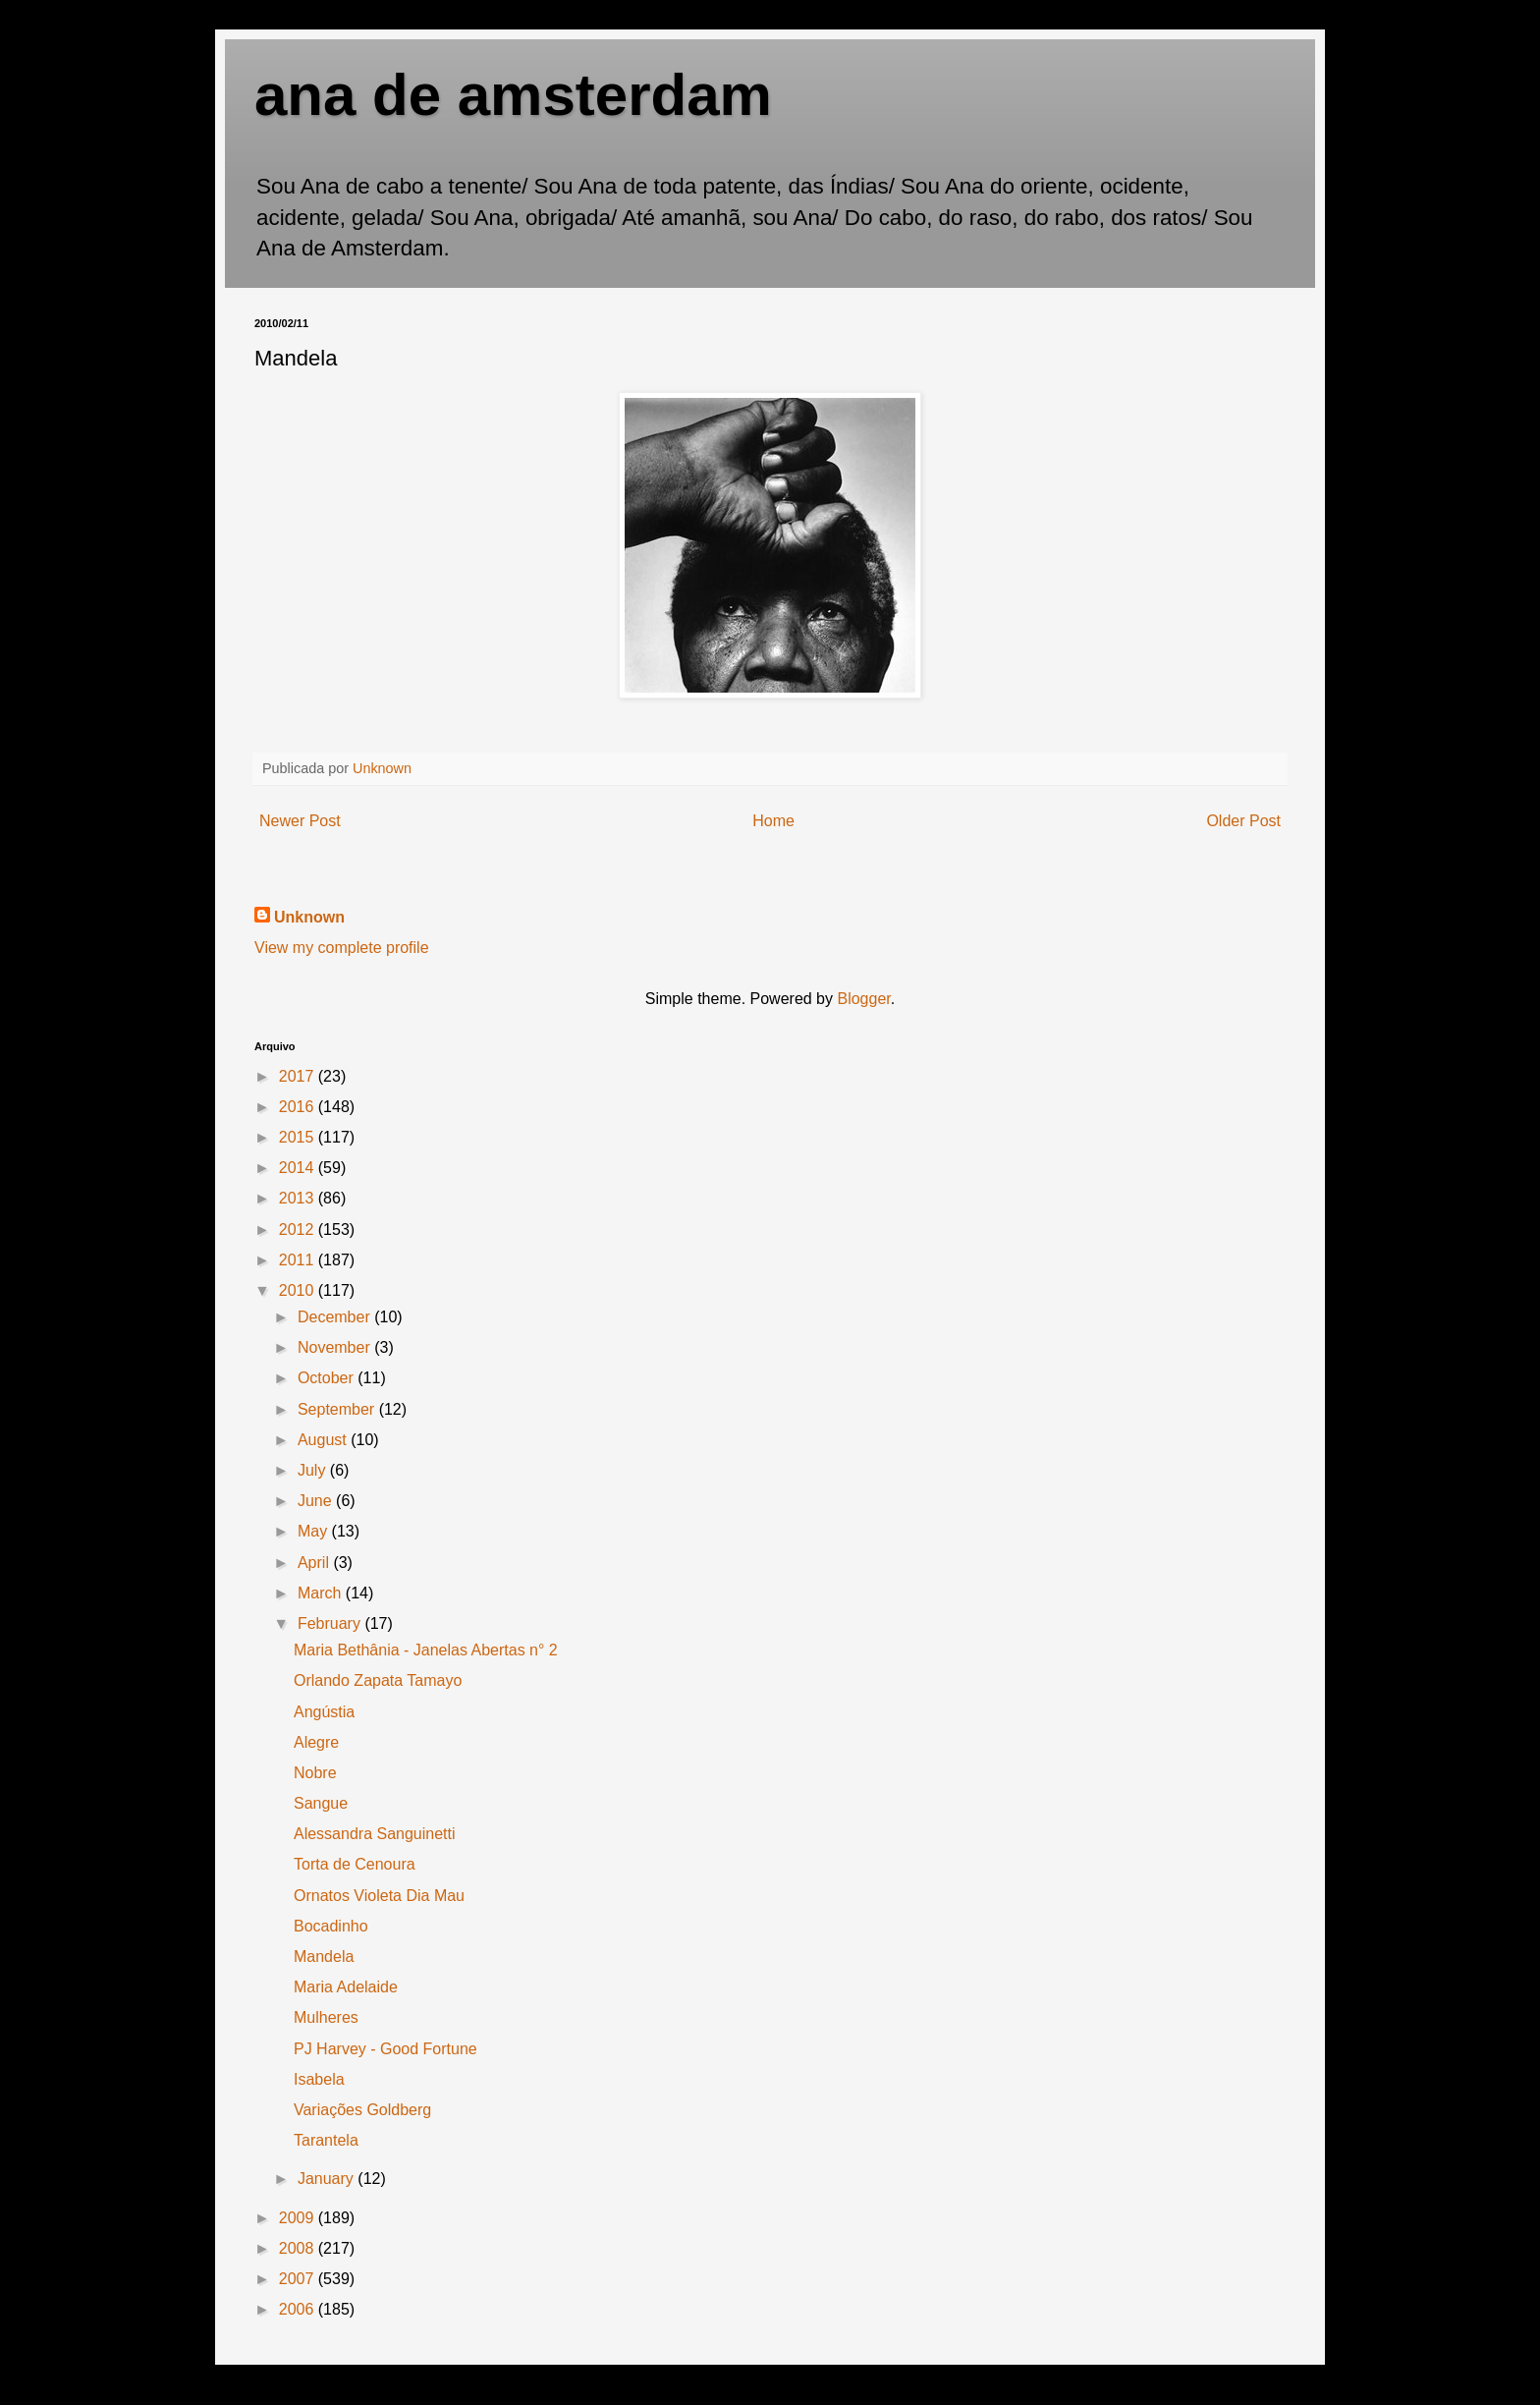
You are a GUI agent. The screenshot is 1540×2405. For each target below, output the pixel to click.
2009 (298, 2217)
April (315, 1562)
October (328, 1378)
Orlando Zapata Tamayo (378, 1680)
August (324, 1439)
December (336, 1317)
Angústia (324, 1712)
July (314, 1470)
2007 (298, 2278)
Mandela (324, 1956)
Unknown (309, 917)
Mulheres (326, 2017)
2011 (298, 1260)
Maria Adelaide (346, 1987)
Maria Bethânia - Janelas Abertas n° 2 (426, 1650)
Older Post (1243, 820)
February (331, 1623)
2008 (298, 2248)
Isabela (319, 2079)
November (336, 1347)
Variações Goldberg (362, 2109)
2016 (298, 1106)
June (317, 1500)
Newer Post (300, 820)
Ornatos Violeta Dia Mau (379, 1895)
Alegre (316, 1742)
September (338, 1409)
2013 (298, 1198)
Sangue (321, 1803)
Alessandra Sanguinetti (375, 1833)
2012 (298, 1229)
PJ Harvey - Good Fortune (385, 2049)
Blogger (863, 998)
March (322, 1593)
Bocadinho (331, 1926)
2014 (298, 1167)
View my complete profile (341, 947)
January (328, 2178)
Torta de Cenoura (354, 1864)
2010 (298, 1290)
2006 (298, 2309)
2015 (298, 1137)
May (315, 1531)
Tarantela (326, 2140)
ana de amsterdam (513, 95)
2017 (298, 1076)
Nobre (315, 1772)
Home (773, 820)
